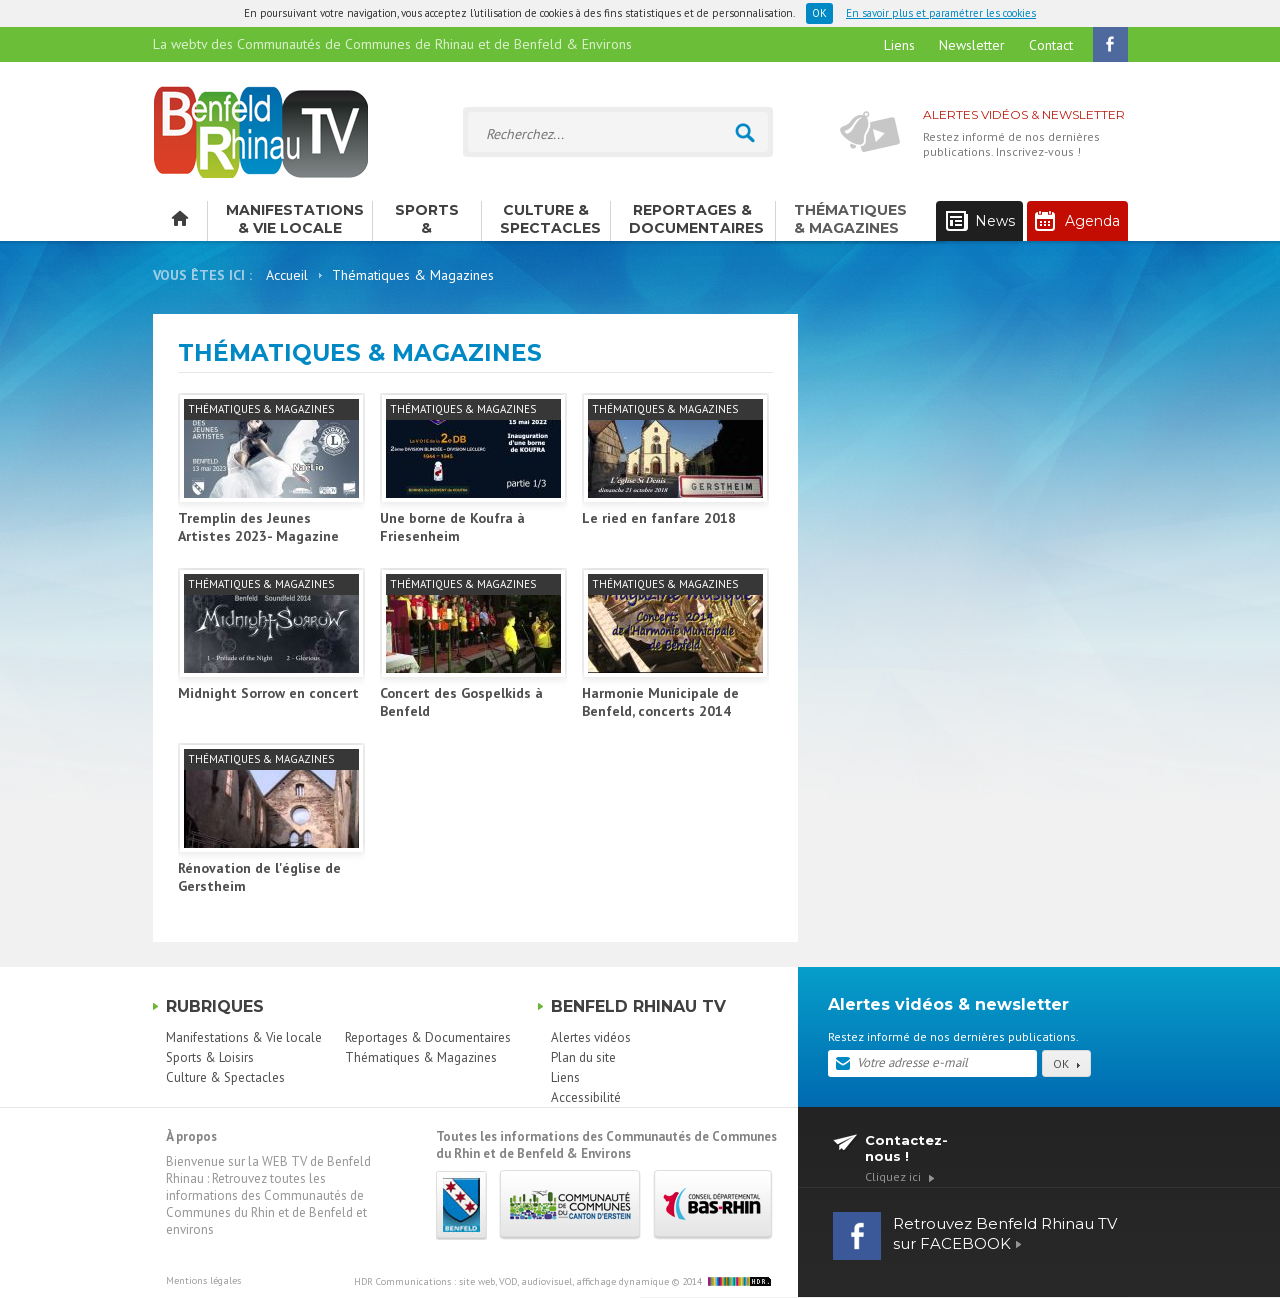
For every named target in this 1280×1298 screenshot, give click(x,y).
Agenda (1077, 221)
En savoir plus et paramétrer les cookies (941, 13)
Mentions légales (203, 1280)
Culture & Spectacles (550, 219)
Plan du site (583, 1057)
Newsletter (972, 45)
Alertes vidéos (591, 1037)
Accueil (287, 275)
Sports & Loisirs (427, 221)
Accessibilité (586, 1097)
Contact (1051, 45)
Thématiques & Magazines (850, 219)
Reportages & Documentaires (696, 219)
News (980, 221)
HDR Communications (511, 1281)
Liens (899, 45)
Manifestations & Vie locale (295, 219)
